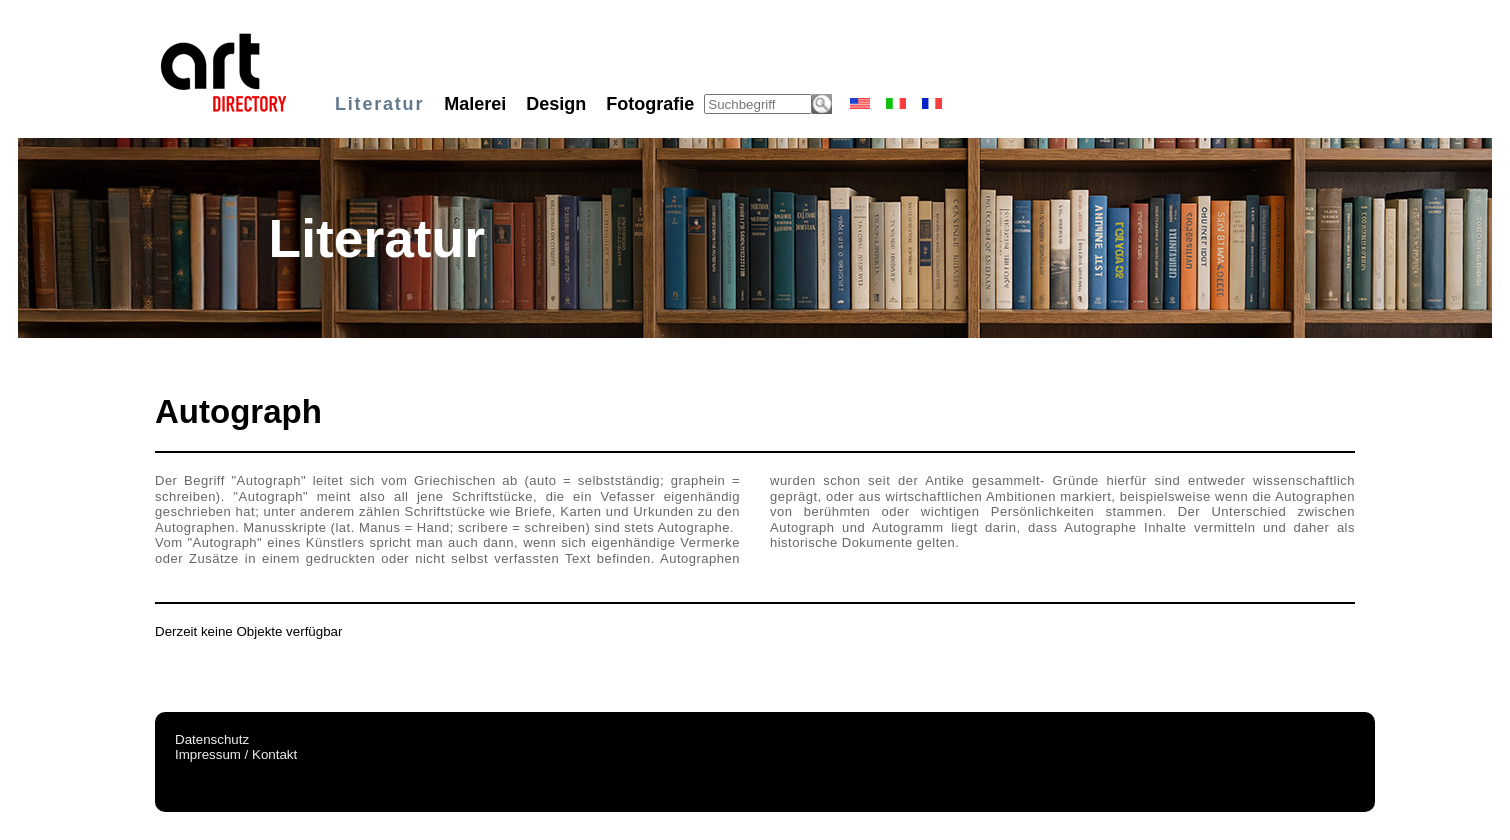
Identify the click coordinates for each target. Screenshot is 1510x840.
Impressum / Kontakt (236, 754)
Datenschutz (212, 739)
